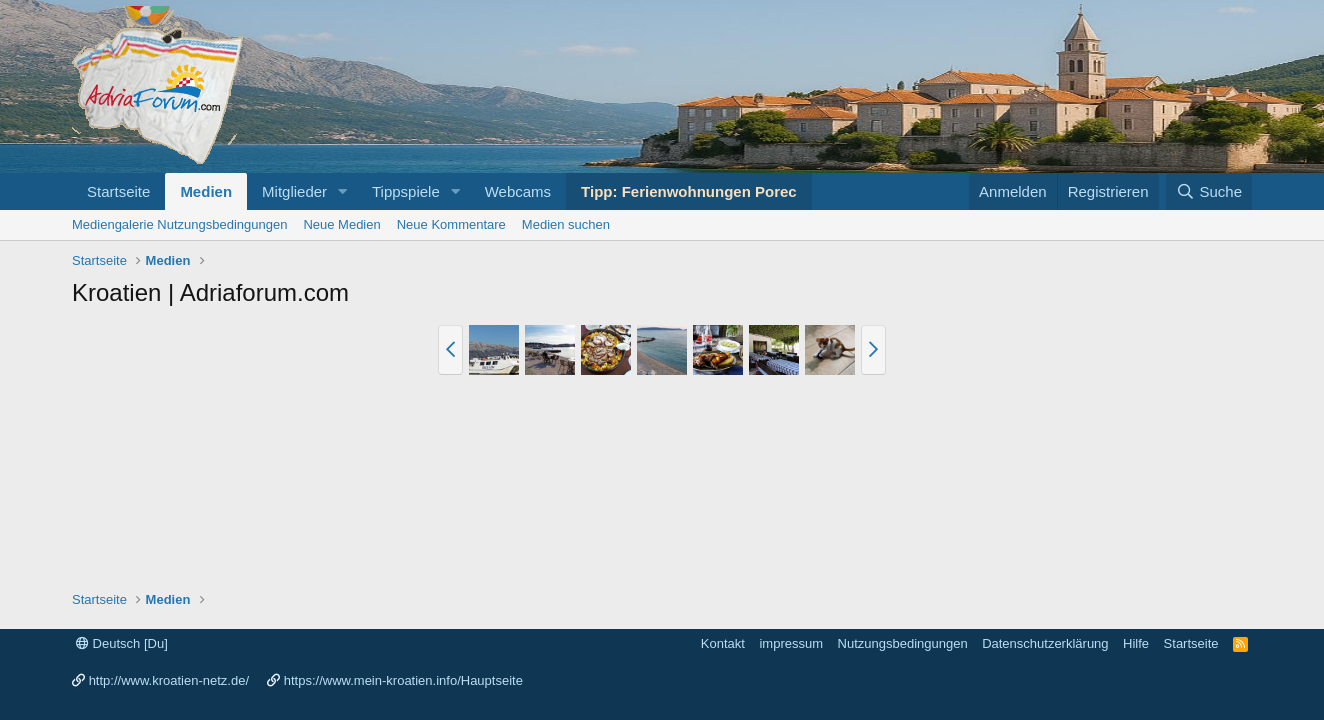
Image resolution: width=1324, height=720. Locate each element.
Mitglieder (294, 191)
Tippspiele (406, 191)
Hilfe (1136, 643)
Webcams (518, 191)
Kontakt (723, 643)
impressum (791, 643)
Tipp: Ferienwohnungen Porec (689, 191)
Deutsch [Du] (122, 643)
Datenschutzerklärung (1045, 643)
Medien (206, 191)
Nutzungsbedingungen (903, 643)
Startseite (118, 191)
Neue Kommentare (451, 224)
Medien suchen (566, 224)
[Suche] (1209, 191)
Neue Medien (341, 224)
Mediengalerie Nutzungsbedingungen (179, 224)
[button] (343, 191)
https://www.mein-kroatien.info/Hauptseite (403, 680)
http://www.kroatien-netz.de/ (169, 680)
